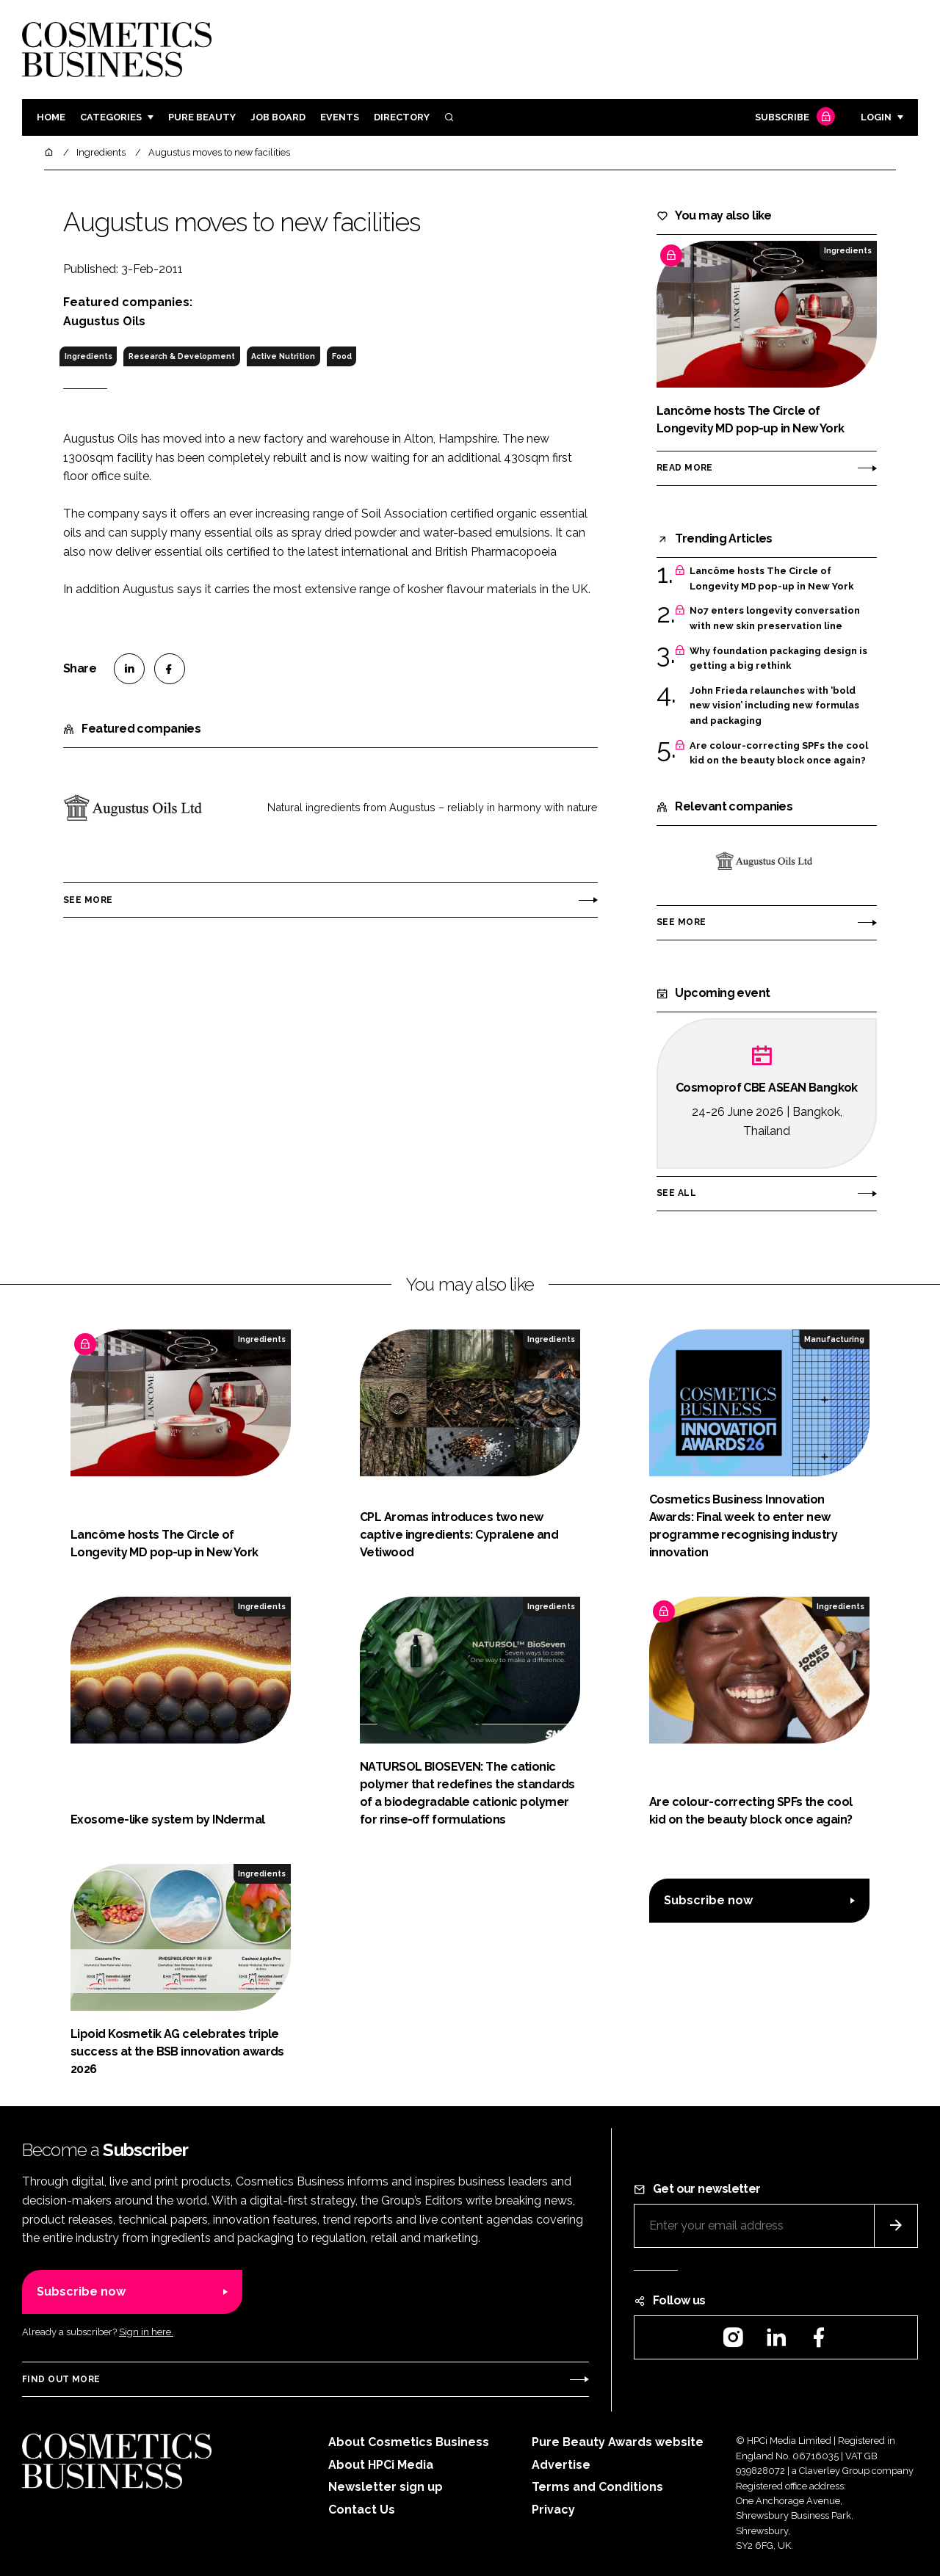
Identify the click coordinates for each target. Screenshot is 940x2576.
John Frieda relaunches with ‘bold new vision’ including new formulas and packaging (774, 705)
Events (339, 117)
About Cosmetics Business (408, 2442)
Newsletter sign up (385, 2487)
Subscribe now (708, 1900)
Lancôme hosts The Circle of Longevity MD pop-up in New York (771, 579)
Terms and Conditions (597, 2487)
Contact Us (361, 2510)
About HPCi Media (380, 2465)
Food (342, 356)
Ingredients (88, 356)
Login (876, 117)
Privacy (553, 2510)
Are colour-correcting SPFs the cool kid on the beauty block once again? (779, 754)
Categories (111, 117)
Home (51, 117)
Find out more (61, 2379)
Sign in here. (146, 2331)
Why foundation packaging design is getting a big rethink (778, 659)
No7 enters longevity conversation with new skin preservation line (775, 618)
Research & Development (182, 356)
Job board (278, 117)
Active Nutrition (283, 356)
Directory (402, 117)
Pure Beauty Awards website (618, 2442)
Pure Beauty (202, 117)
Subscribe (793, 118)
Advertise (561, 2465)
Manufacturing (834, 1339)
